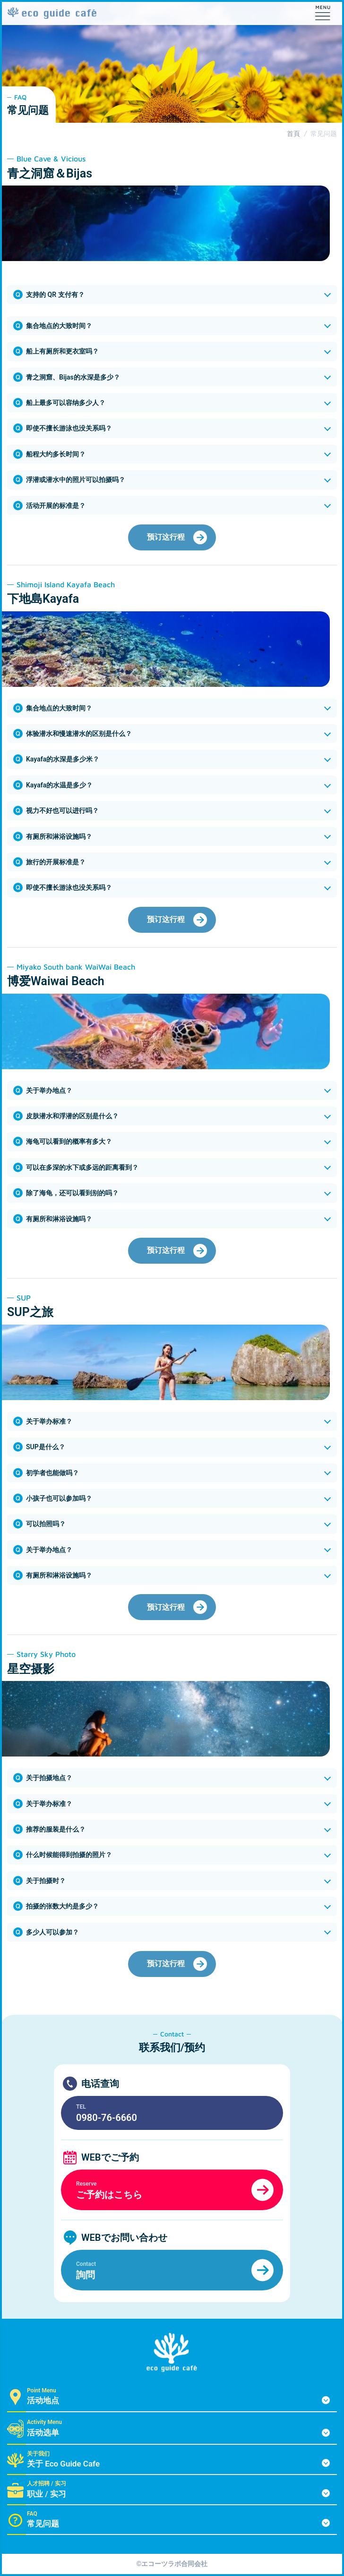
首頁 (293, 133)
